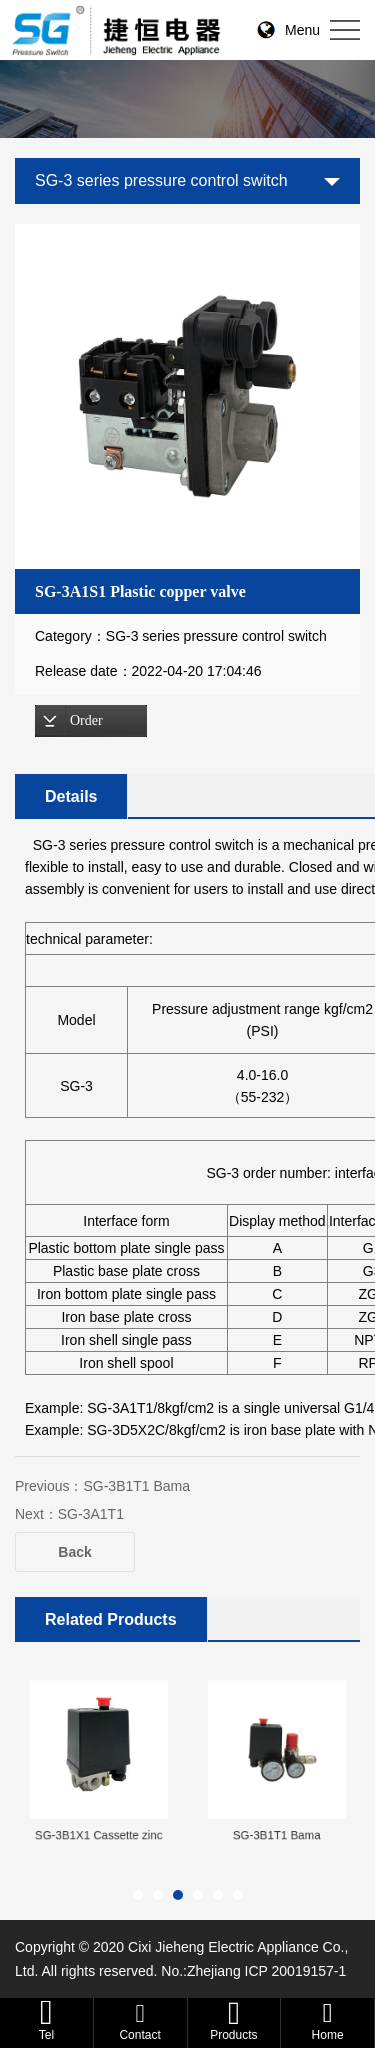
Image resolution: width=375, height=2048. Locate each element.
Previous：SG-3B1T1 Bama (102, 1486)
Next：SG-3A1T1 (69, 1514)
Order (86, 720)
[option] (193, 396)
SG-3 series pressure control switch (161, 180)
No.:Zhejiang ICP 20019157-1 (253, 1971)
